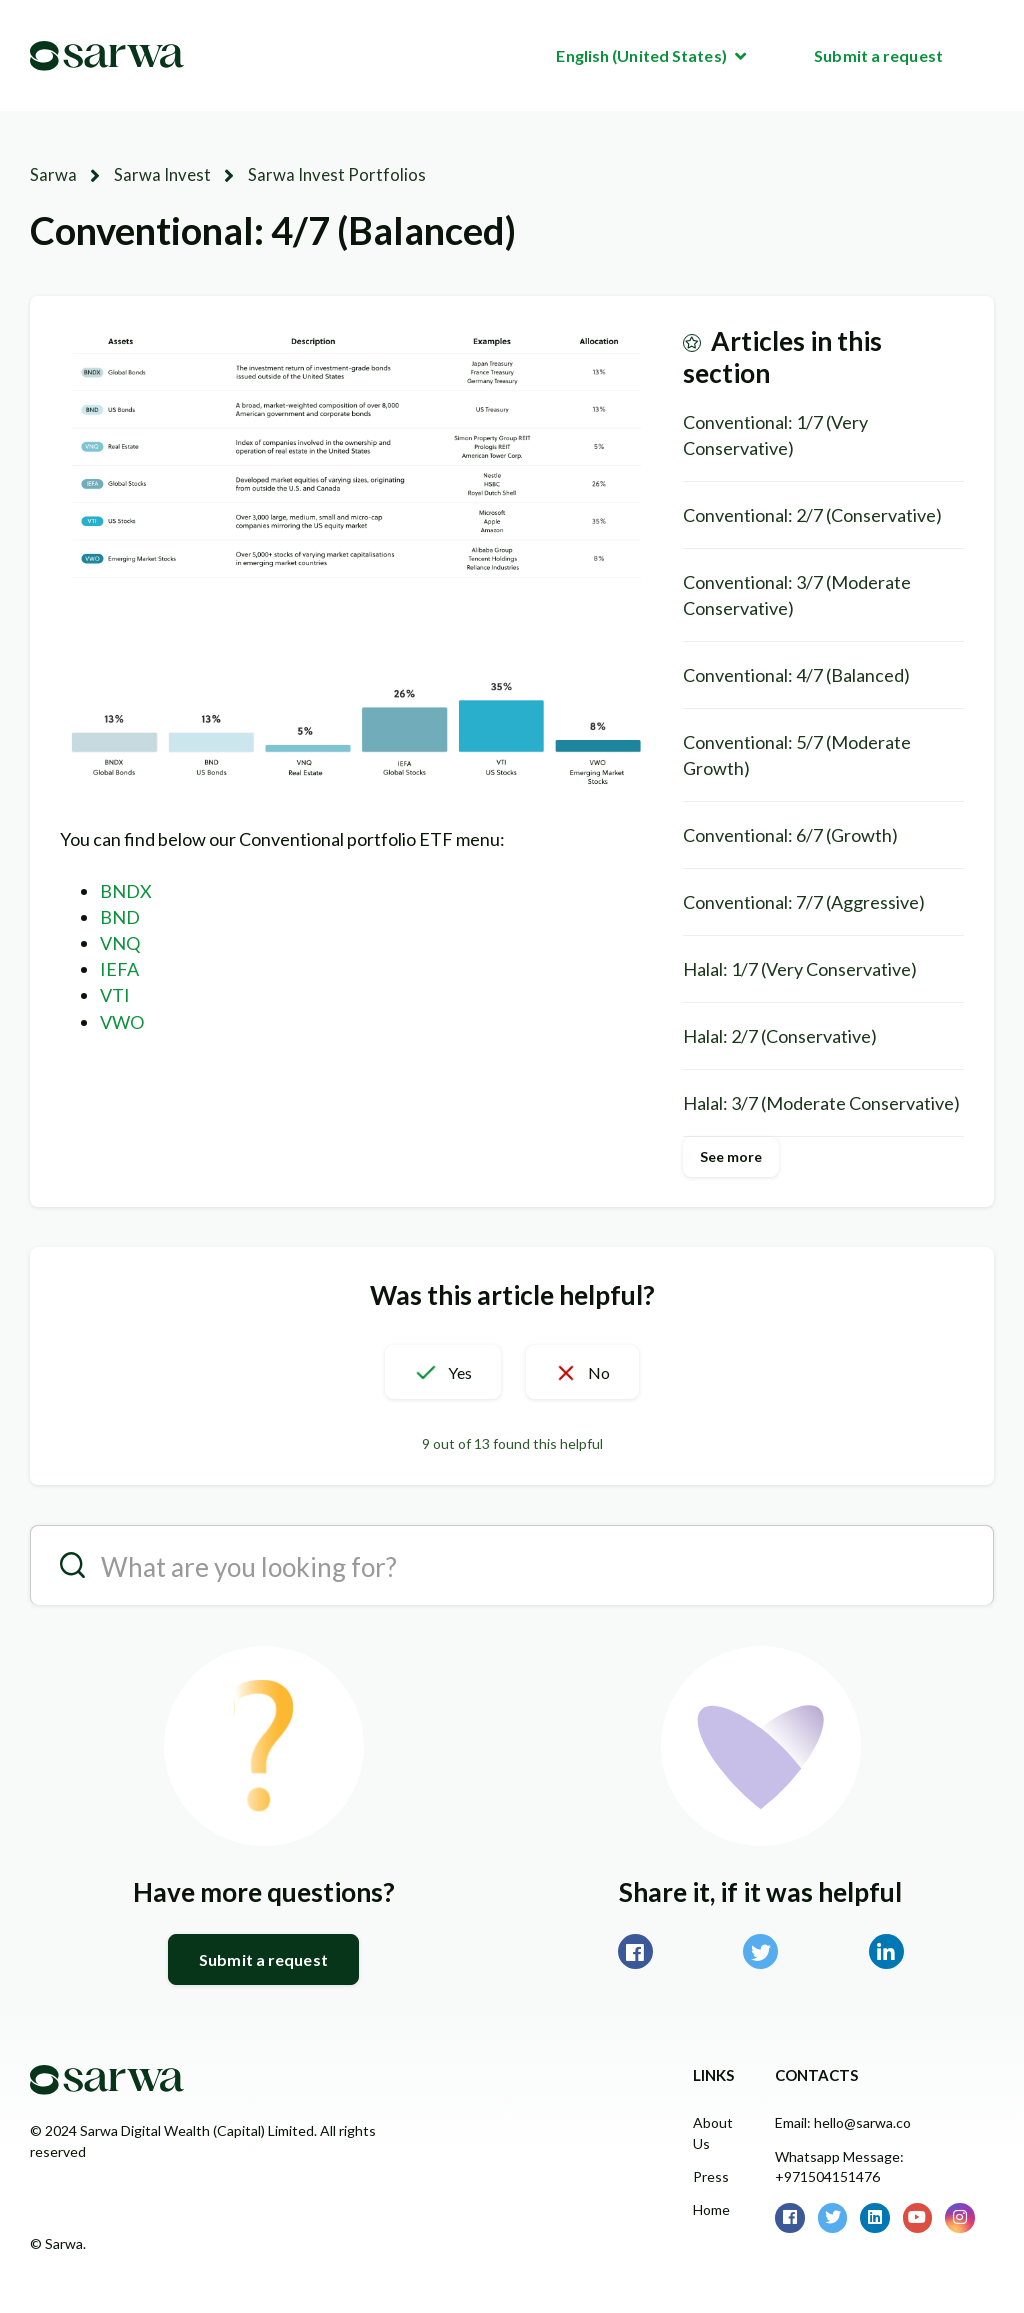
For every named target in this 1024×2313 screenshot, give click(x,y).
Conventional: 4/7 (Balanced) (796, 674)
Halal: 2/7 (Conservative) (780, 1035)
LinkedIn (886, 1950)
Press (711, 2175)
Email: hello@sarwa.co (843, 2121)
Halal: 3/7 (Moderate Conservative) (821, 1102)
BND (120, 916)
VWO (122, 1021)
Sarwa (51, 174)
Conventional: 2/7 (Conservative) (812, 514)
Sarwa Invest (152, 174)
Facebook (635, 1950)
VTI (115, 994)
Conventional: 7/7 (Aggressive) (804, 901)
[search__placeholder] (512, 1564)
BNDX (126, 890)
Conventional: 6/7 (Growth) (790, 834)
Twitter (760, 1950)
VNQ (120, 942)
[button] (428, 1371)
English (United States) (642, 55)
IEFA (119, 968)
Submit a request (878, 55)
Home (711, 2208)
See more (731, 1155)
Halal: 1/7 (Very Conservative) (800, 968)
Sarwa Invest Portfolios (313, 174)
